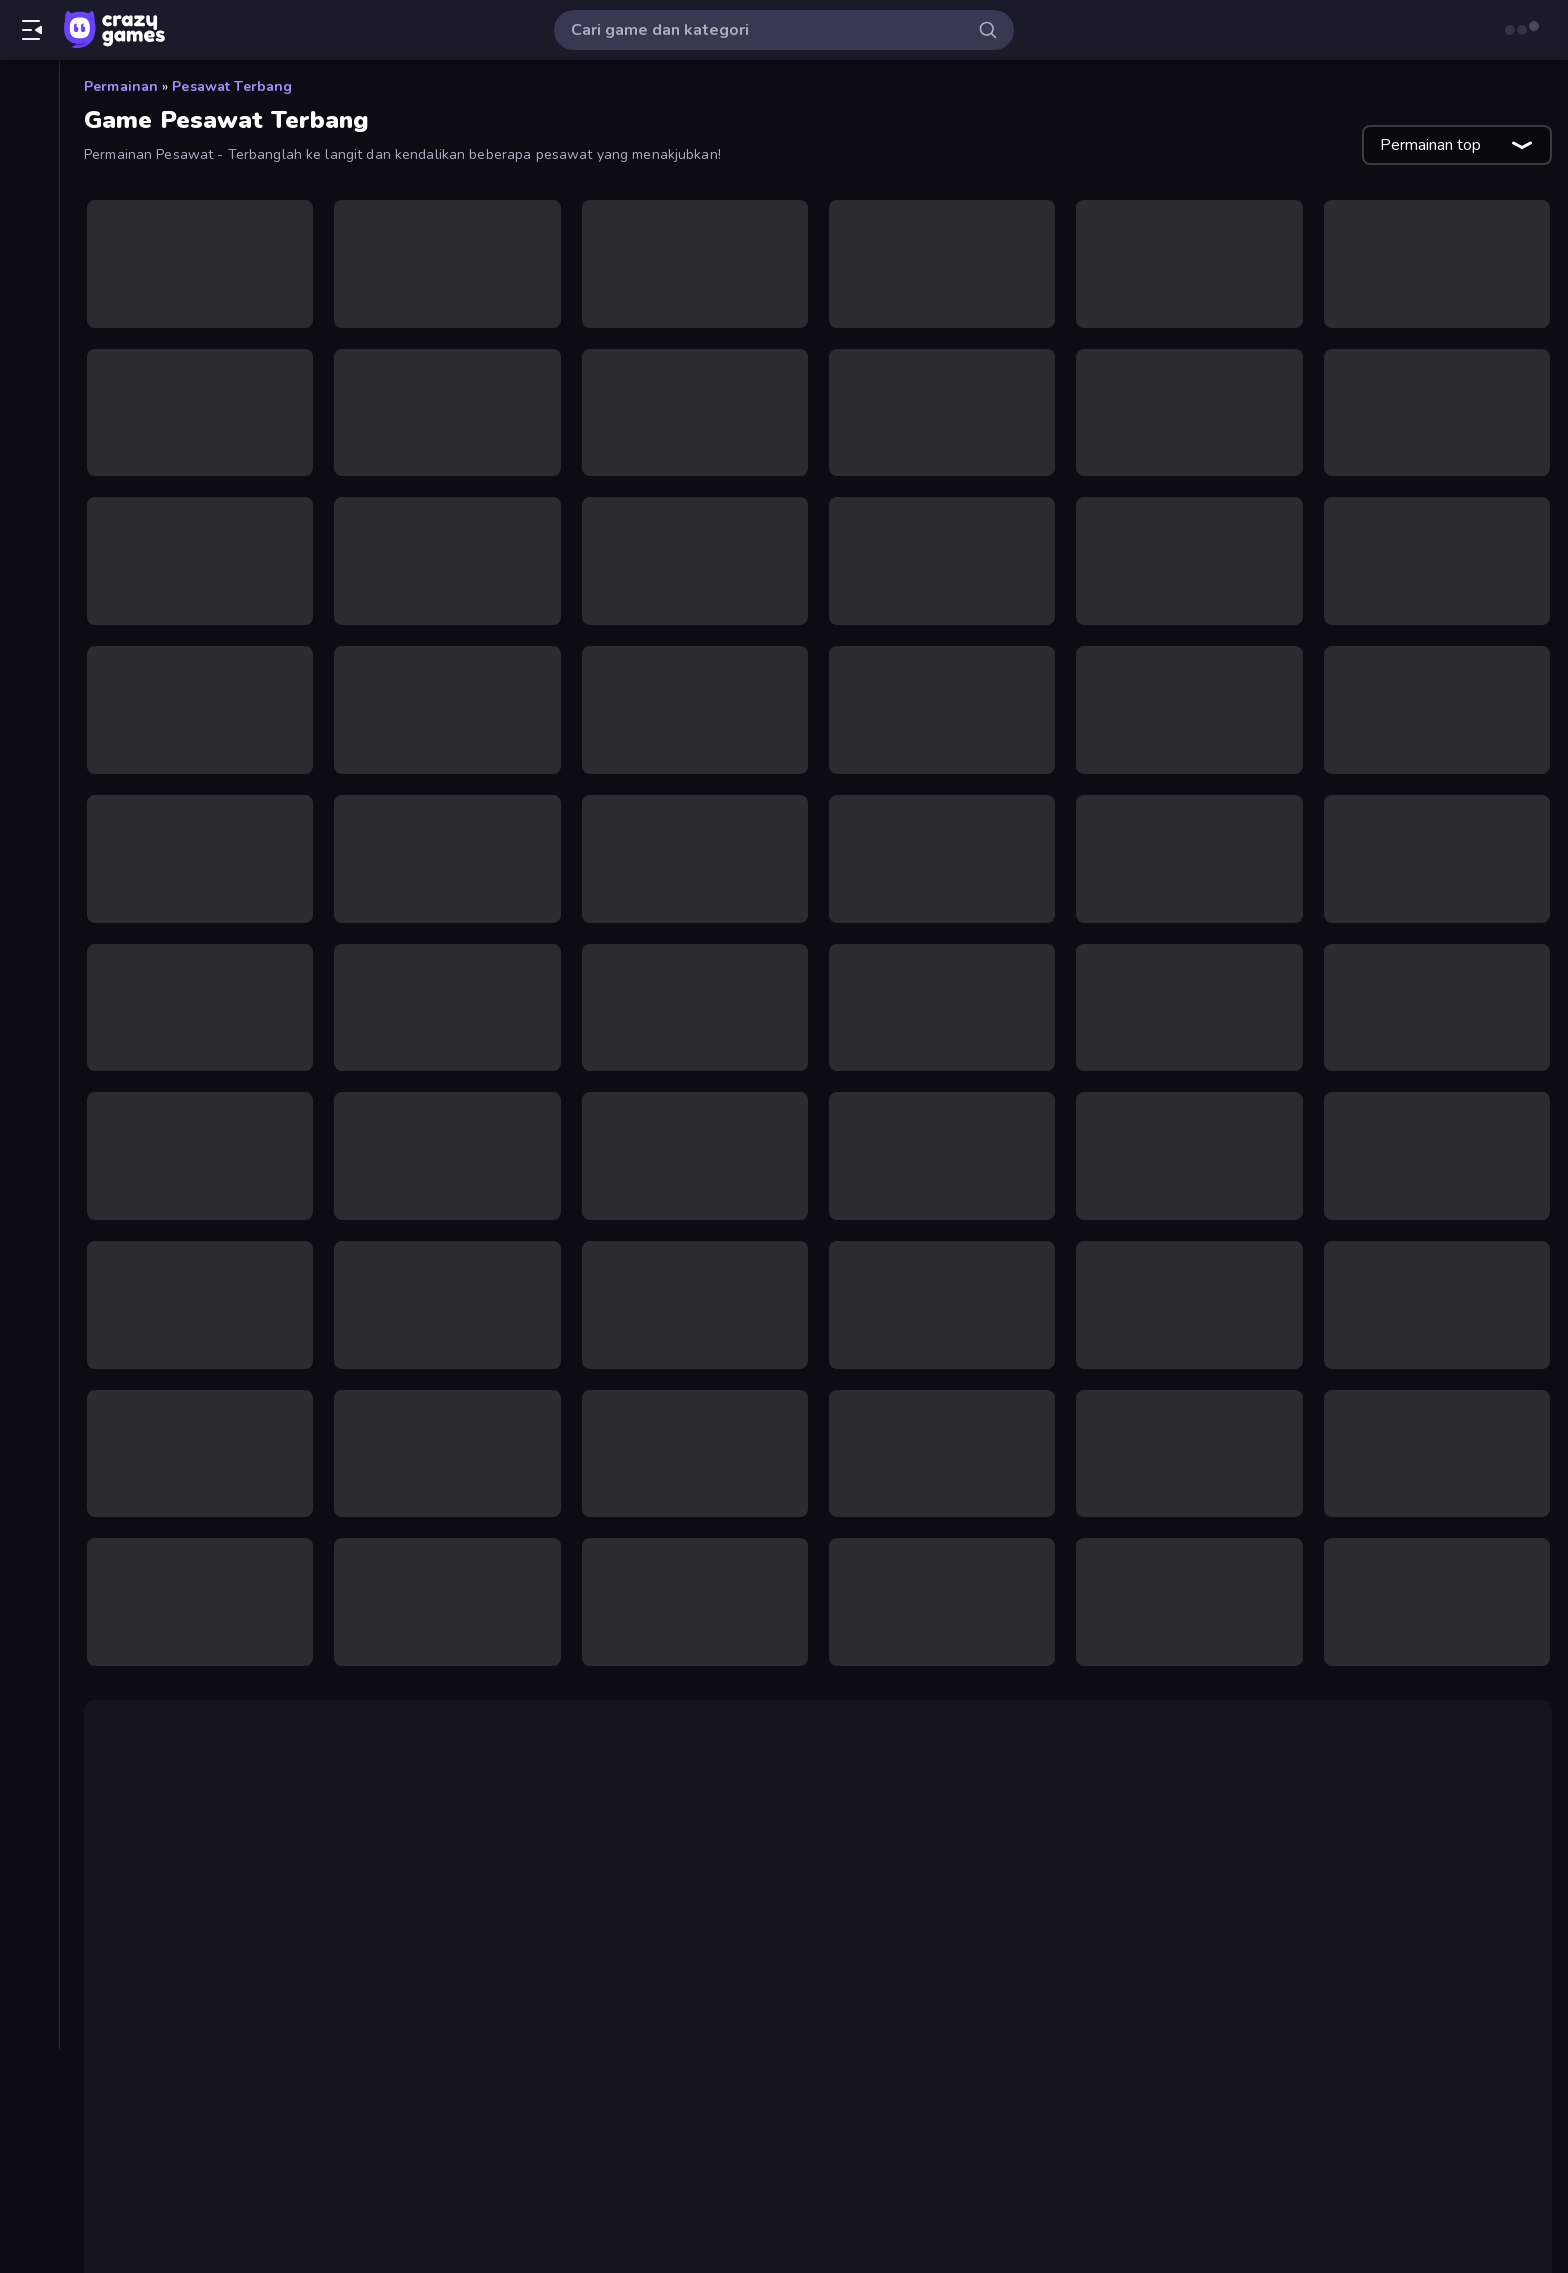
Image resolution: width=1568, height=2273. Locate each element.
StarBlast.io (899, 1982)
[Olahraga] (29, 994)
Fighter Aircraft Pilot (1018, 1766)
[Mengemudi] (29, 892)
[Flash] (29, 552)
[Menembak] (29, 824)
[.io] (29, 620)
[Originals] (29, 263)
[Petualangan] (29, 1062)
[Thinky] (29, 1198)
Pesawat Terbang (232, 86)
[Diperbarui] (29, 229)
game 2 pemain (175, 2006)
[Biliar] (29, 416)
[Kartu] (29, 688)
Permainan (121, 86)
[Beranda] (29, 93)
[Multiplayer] (29, 297)
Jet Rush (1415, 2110)
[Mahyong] (29, 722)
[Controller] (29, 518)
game (432, 2006)
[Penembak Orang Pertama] (29, 1028)
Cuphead (148, 2110)
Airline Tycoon (268, 1814)
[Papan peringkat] (29, 331)
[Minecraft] (29, 926)
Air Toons (467, 1942)
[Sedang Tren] (29, 195)
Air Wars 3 (1078, 1918)
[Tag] (29, 1249)
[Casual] (29, 484)
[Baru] (29, 161)
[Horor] (29, 586)
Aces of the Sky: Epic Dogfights (479, 1838)
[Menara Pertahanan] (29, 790)
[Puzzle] (29, 1096)
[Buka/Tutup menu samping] (32, 30)
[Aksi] (29, 382)
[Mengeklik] (29, 858)
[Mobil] (29, 960)
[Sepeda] (29, 1164)
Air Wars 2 (807, 1790)
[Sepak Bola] (29, 1130)
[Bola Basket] (29, 450)
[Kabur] (29, 654)
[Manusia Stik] (29, 756)
